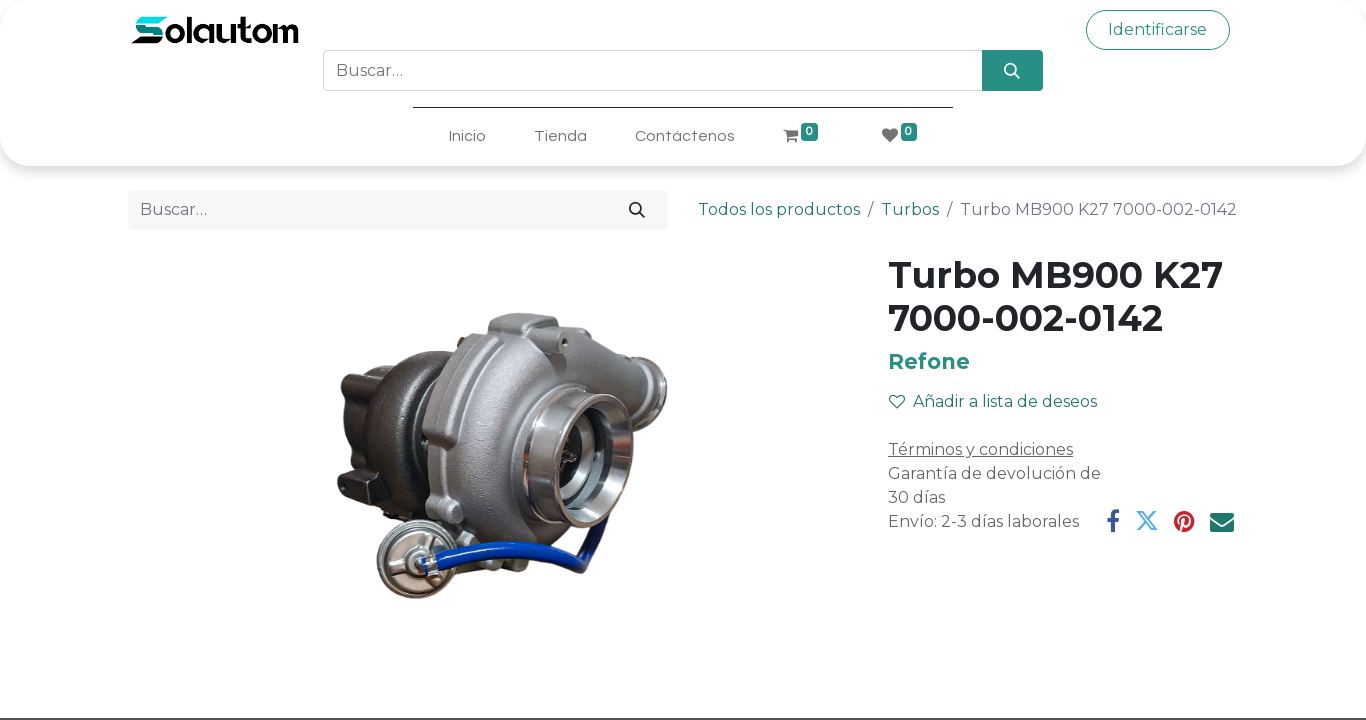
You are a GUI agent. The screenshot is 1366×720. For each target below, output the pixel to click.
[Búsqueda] (1012, 70)
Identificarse (1157, 29)
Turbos (910, 209)
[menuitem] (467, 136)
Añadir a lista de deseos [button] (993, 401)
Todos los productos (779, 209)
